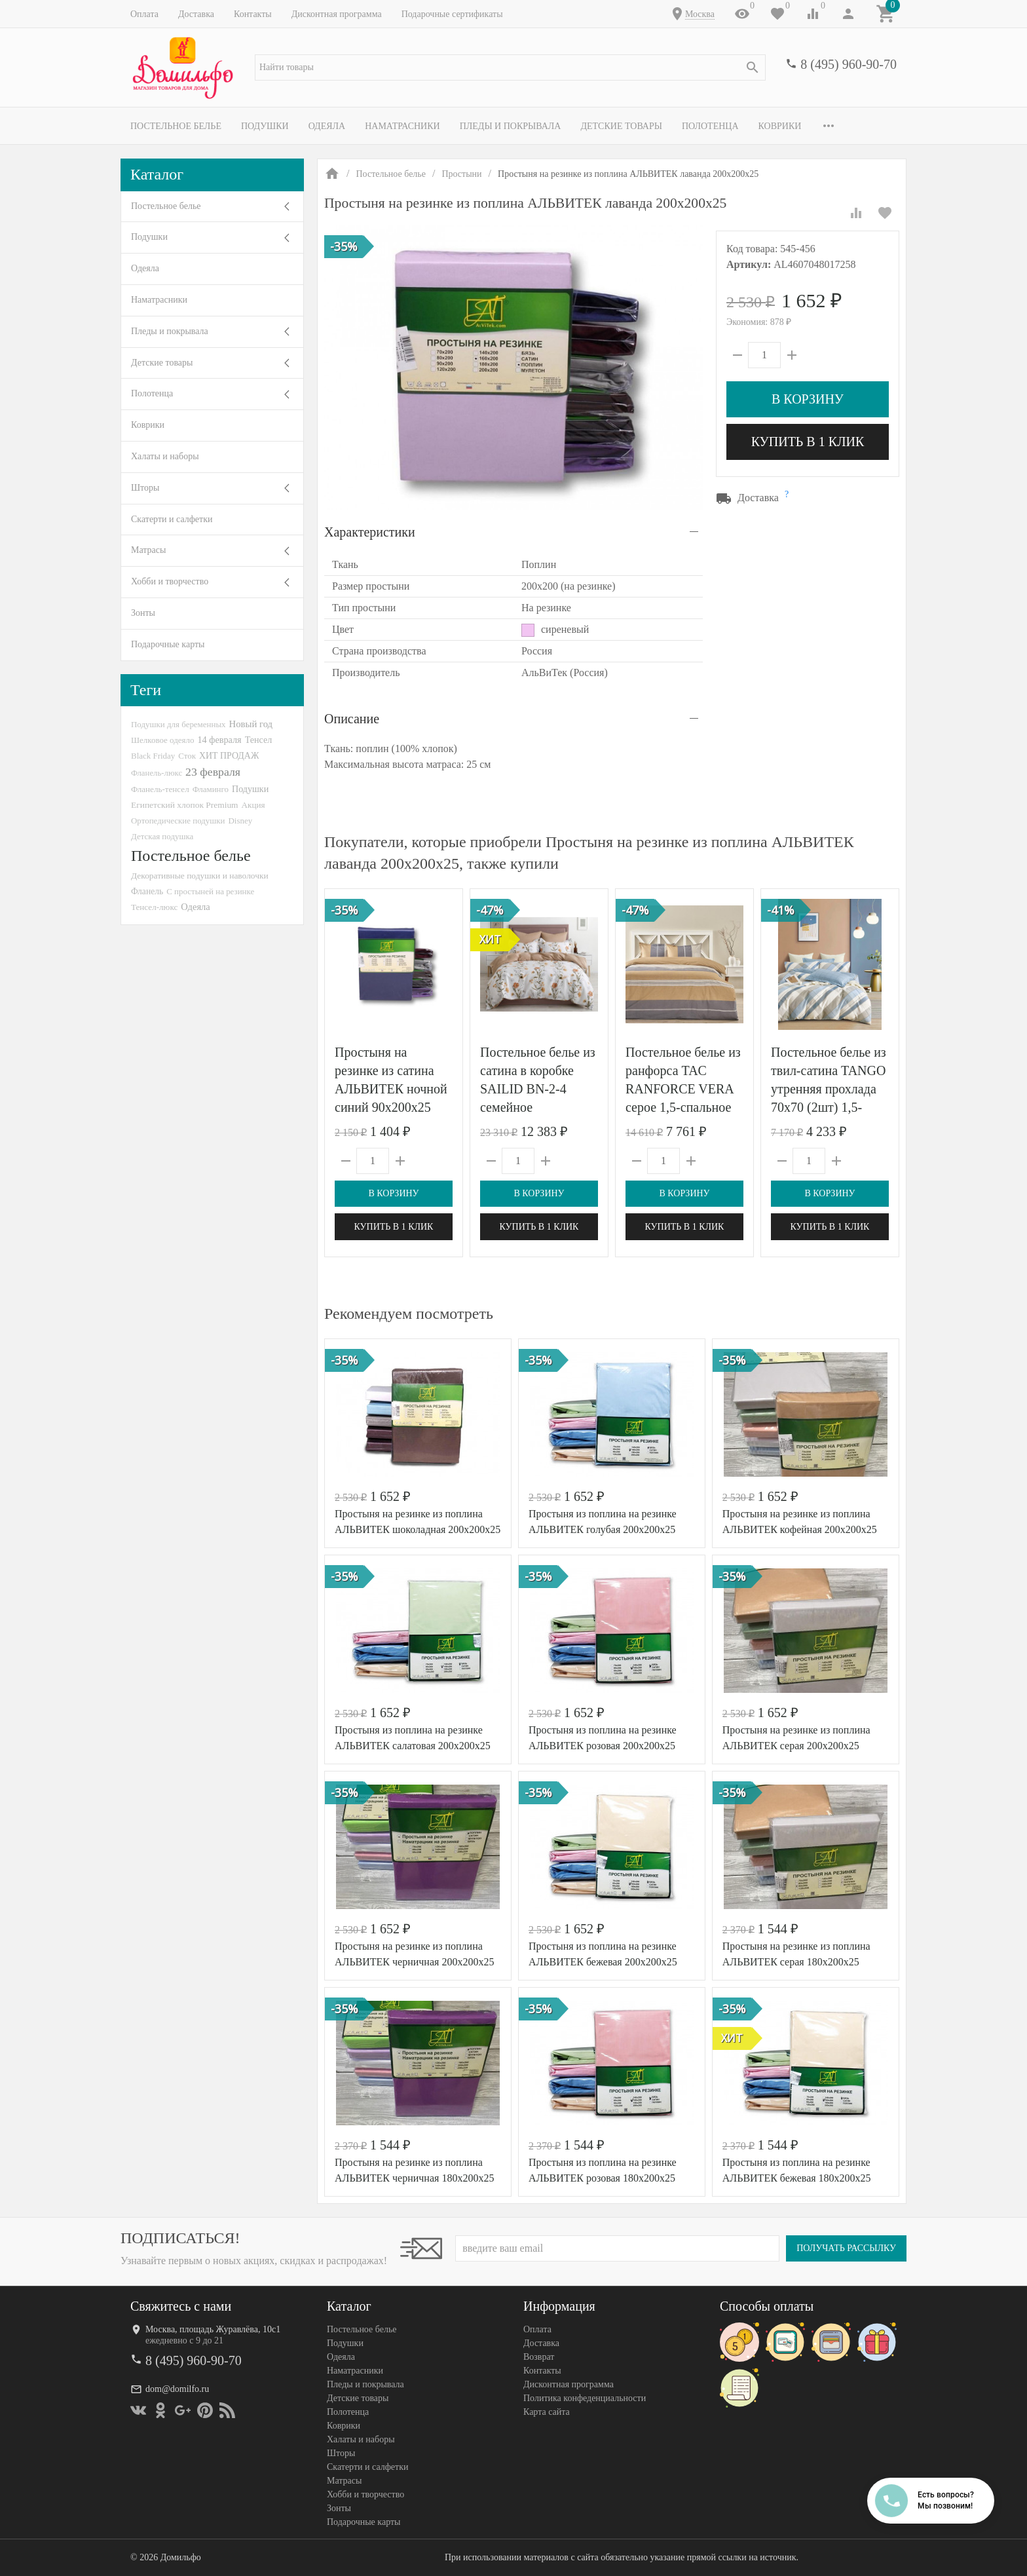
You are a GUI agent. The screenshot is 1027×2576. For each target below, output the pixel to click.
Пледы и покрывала (510, 126)
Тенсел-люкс (154, 907)
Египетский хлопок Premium (184, 805)
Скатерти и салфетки (171, 519)
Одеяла (326, 126)
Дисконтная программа (336, 14)
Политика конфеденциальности (584, 2398)
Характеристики (369, 532)
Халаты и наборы (165, 456)
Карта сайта (546, 2412)
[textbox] (510, 67)
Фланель (147, 891)
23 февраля (212, 771)
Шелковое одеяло (162, 740)
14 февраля (219, 739)
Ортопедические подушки (178, 820)
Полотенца (710, 126)
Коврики (780, 126)
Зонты (143, 613)
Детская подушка (162, 836)
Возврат (538, 2357)
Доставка (196, 14)
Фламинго (211, 789)
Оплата (144, 14)
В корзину (808, 399)
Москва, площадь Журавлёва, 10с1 (212, 2329)
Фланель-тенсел (160, 789)
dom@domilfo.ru (177, 2389)
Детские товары (621, 126)
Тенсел (258, 739)
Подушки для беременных (178, 724)
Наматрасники (402, 126)
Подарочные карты (167, 644)
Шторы (145, 488)
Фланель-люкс (156, 773)
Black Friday (153, 756)
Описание (351, 718)
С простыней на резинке (210, 891)
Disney (241, 820)
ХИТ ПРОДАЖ (229, 756)
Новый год (250, 724)
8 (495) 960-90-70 (848, 64)
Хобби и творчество (169, 581)
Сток (187, 756)
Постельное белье (175, 126)
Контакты (253, 14)
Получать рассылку (846, 2248)
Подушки (265, 126)
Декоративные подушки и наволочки (200, 876)
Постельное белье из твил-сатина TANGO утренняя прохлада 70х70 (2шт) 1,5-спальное (828, 1089)
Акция (253, 805)
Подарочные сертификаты (452, 14)
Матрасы (148, 550)
